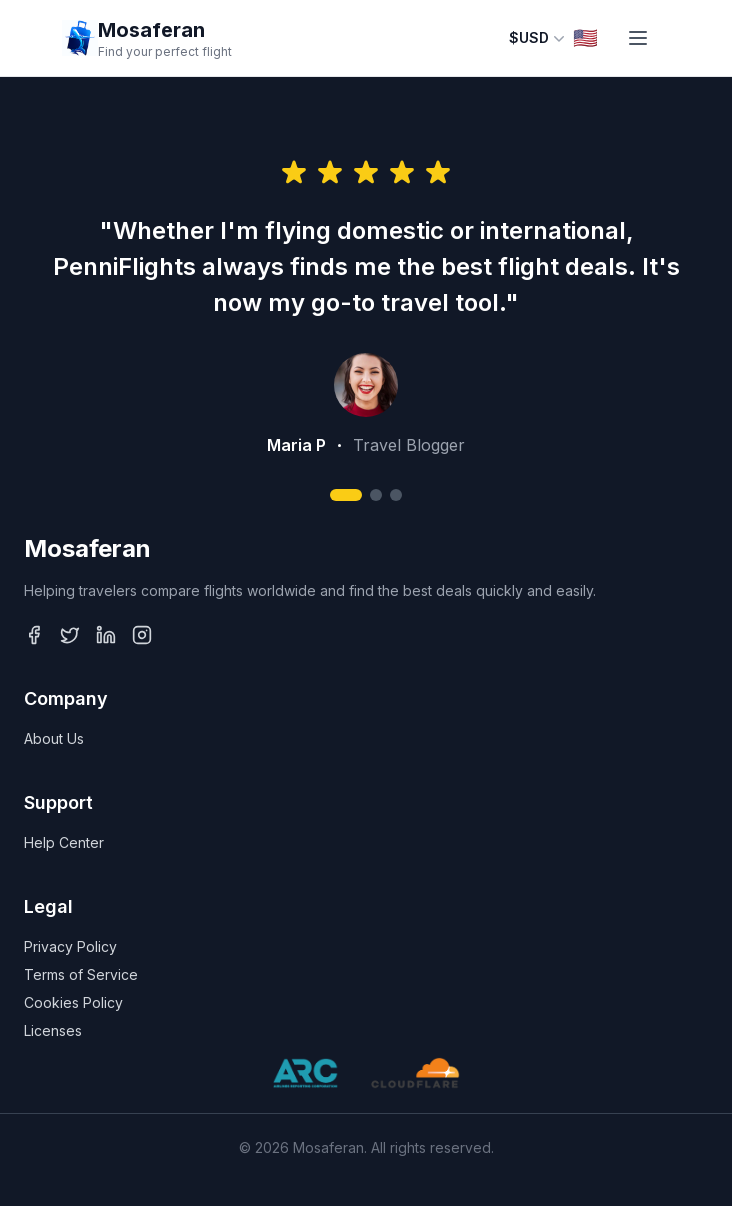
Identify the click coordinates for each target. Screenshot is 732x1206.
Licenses (53, 1030)
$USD (537, 38)
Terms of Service (81, 974)
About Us (54, 738)
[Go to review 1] (346, 495)
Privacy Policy (70, 946)
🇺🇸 (585, 38)
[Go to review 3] (396, 495)
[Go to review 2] (376, 495)
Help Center (64, 842)
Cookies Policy (73, 1002)
